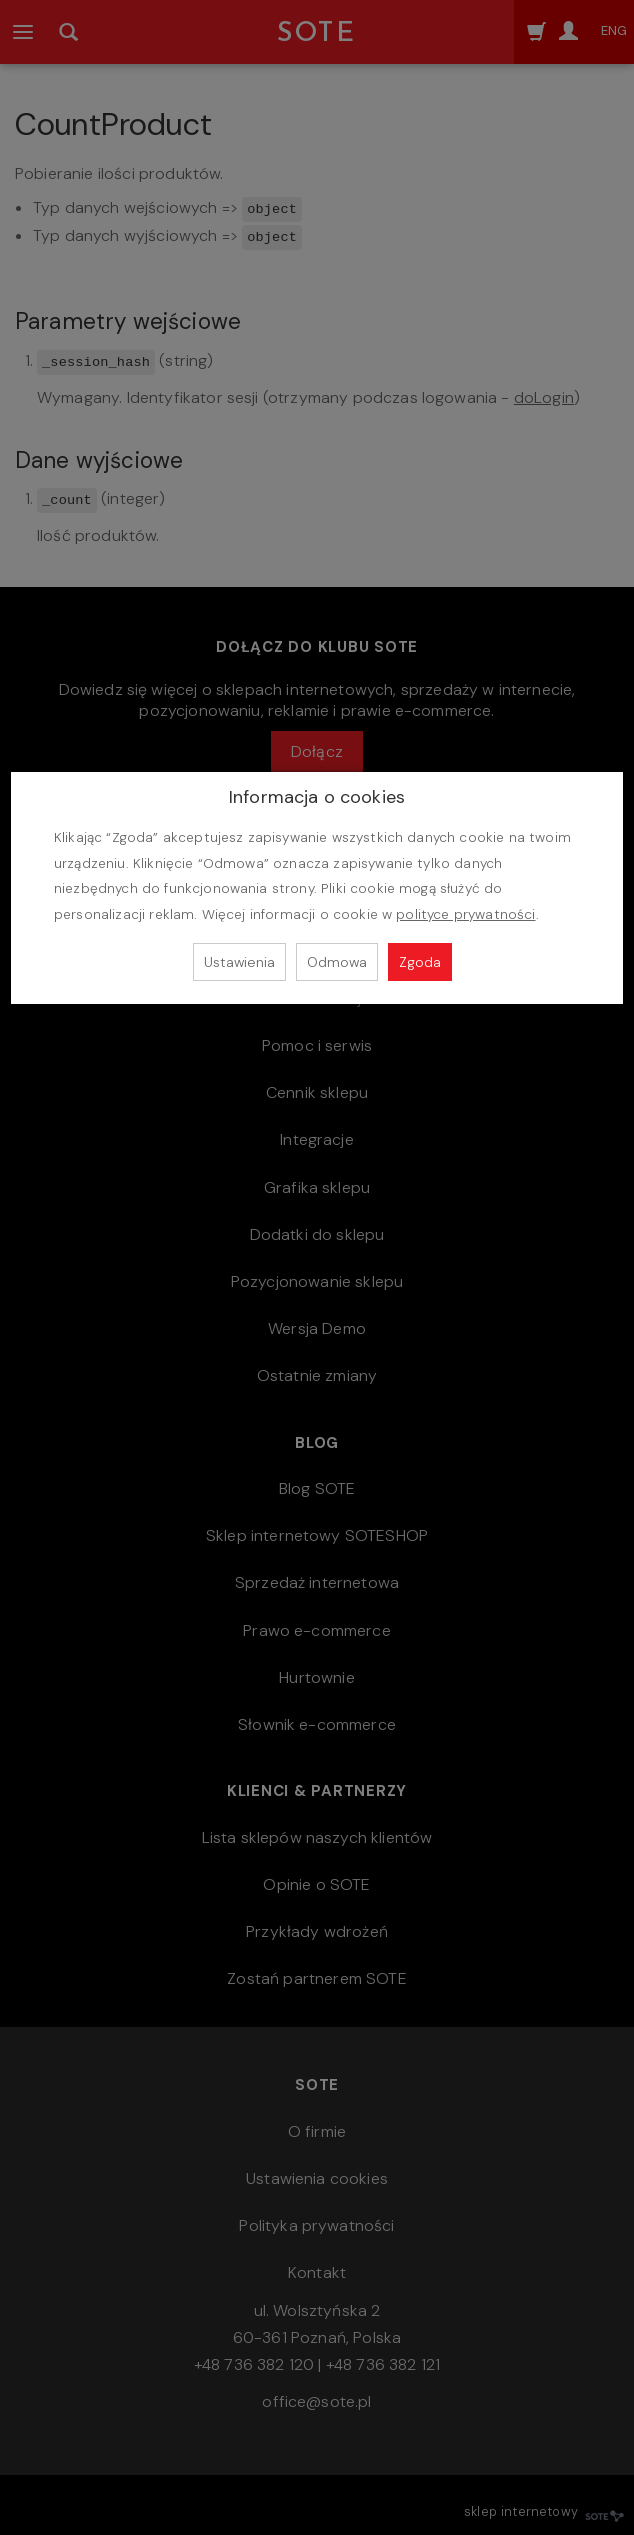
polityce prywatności (465, 914)
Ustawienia (239, 962)
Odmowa (337, 962)
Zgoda (420, 962)
